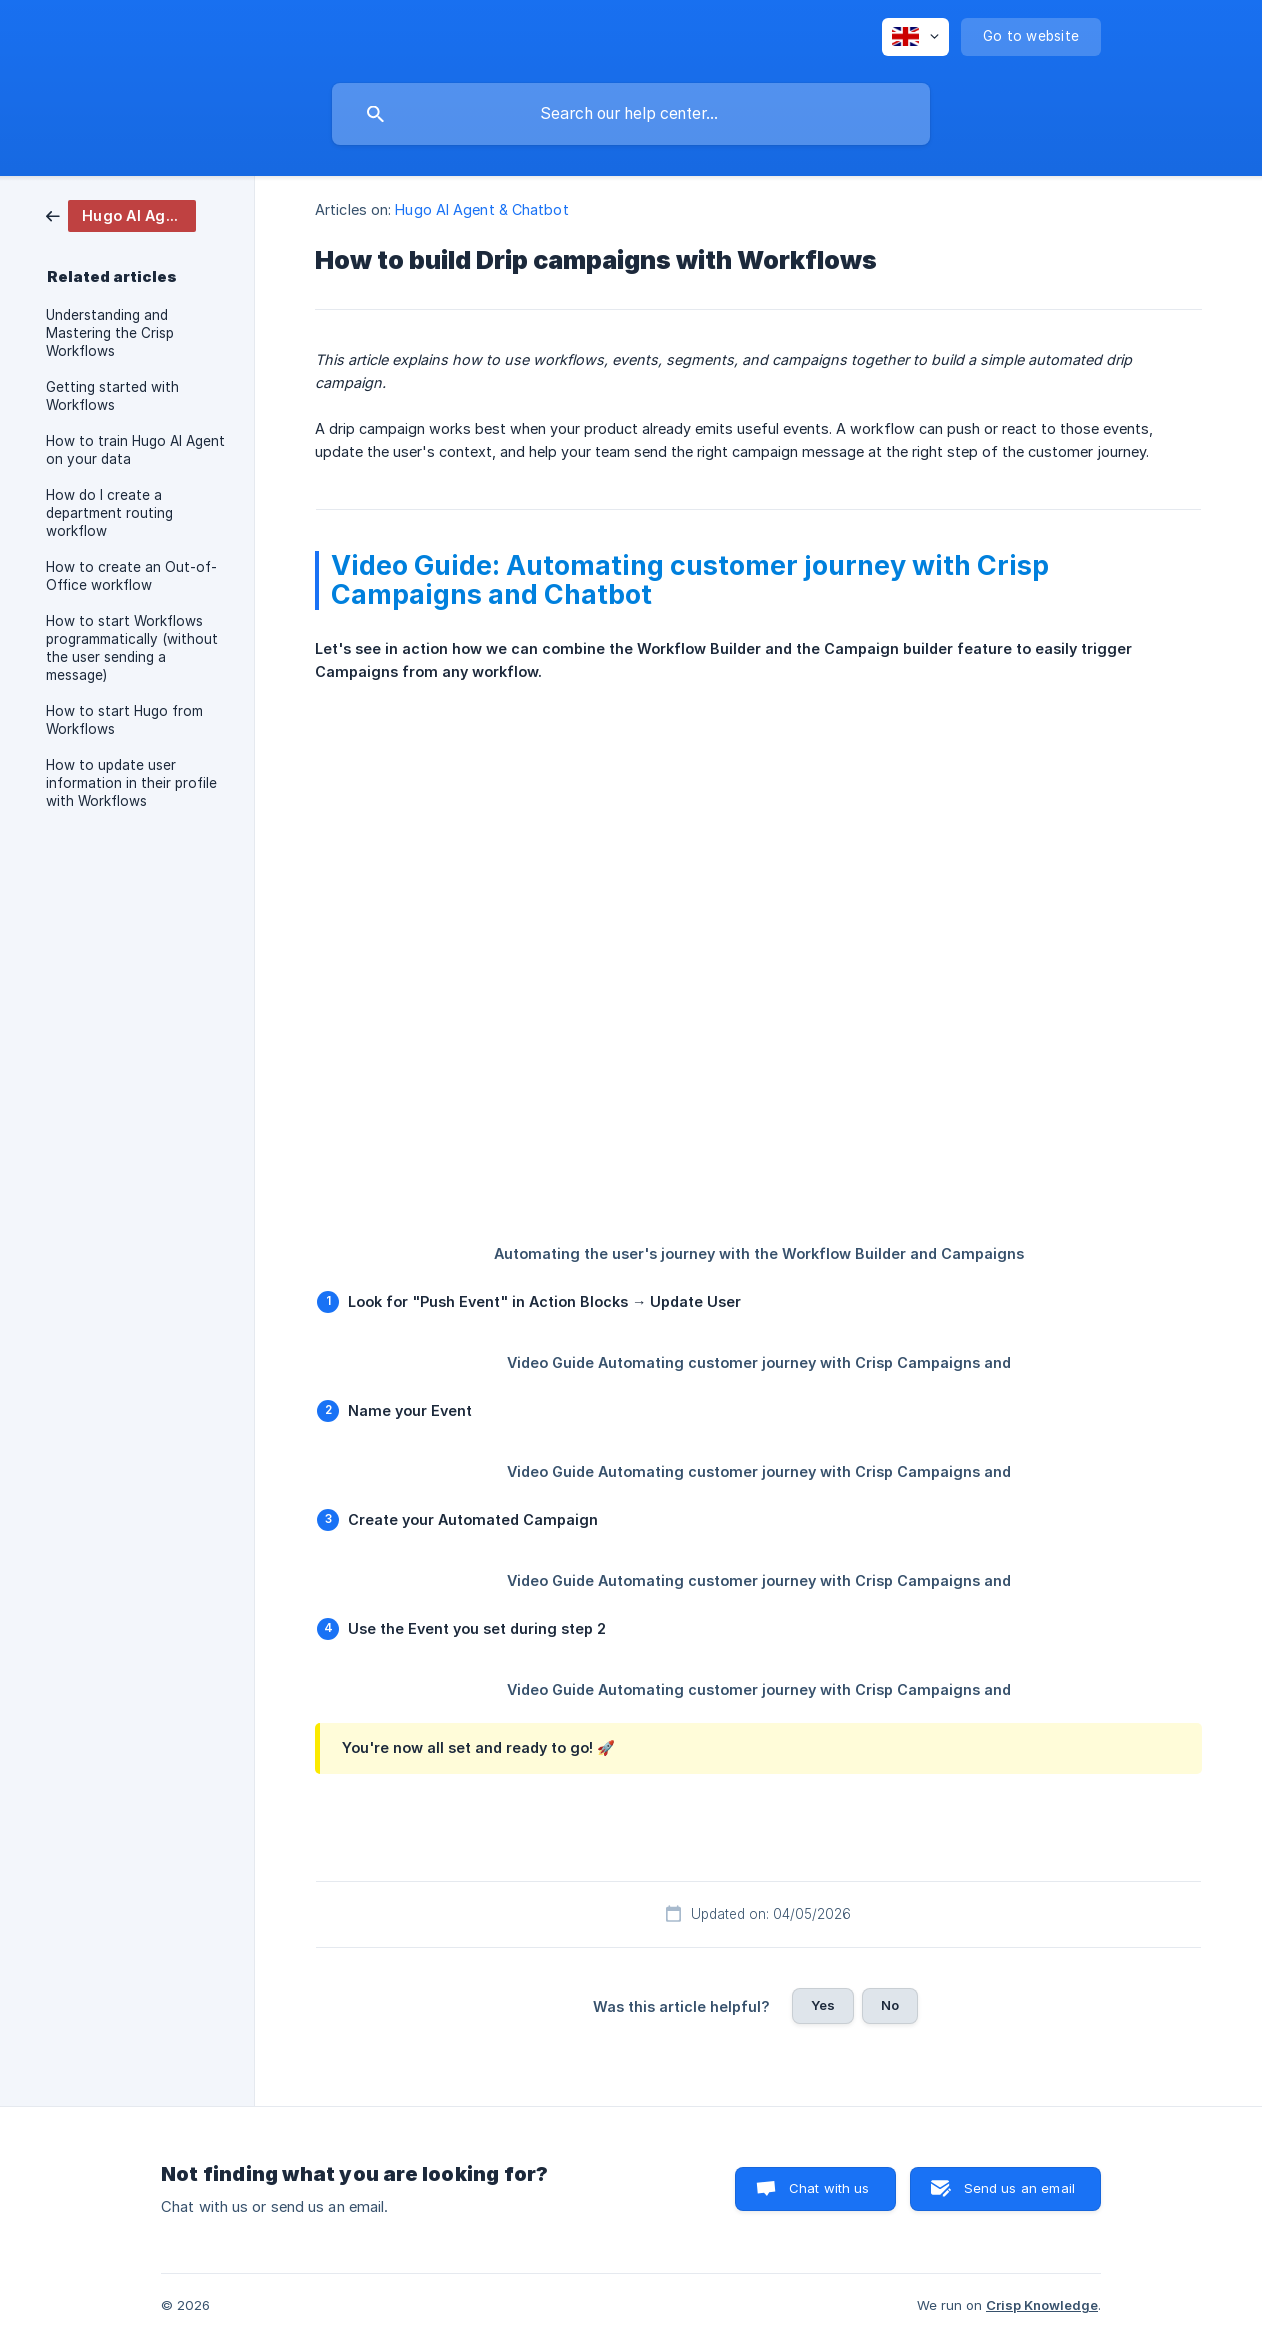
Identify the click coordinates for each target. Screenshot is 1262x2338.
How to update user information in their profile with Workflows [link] (131, 783)
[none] (915, 37)
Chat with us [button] (829, 2188)
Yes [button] (823, 2005)
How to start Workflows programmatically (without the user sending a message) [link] (132, 648)
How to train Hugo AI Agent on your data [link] (135, 450)
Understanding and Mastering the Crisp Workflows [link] (110, 333)
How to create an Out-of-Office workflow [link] (131, 576)
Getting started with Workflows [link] (112, 396)
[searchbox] (631, 114)
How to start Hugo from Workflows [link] (124, 720)
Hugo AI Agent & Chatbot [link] (481, 209)
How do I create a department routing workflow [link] (109, 513)
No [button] (890, 2005)
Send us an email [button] (1019, 2188)
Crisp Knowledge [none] (1042, 2305)
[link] (121, 214)
